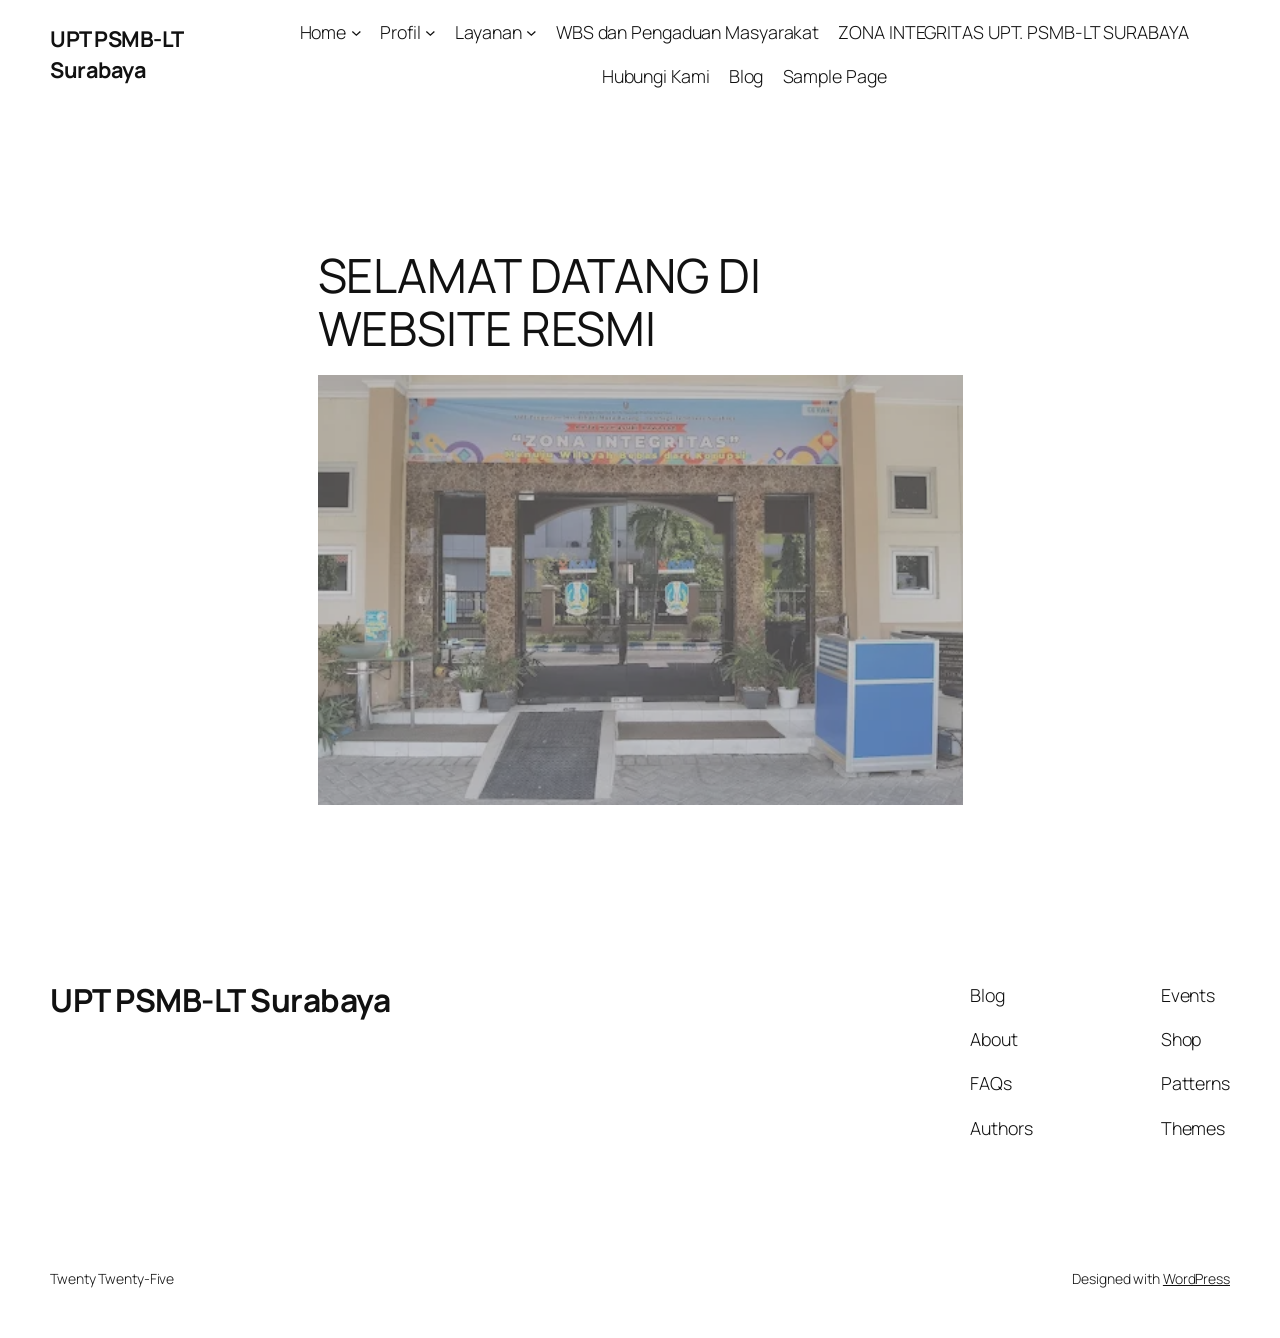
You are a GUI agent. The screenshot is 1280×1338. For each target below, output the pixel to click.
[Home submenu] (356, 32)
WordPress (1196, 1278)
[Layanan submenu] (531, 32)
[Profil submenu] (430, 32)
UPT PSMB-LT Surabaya (116, 54)
